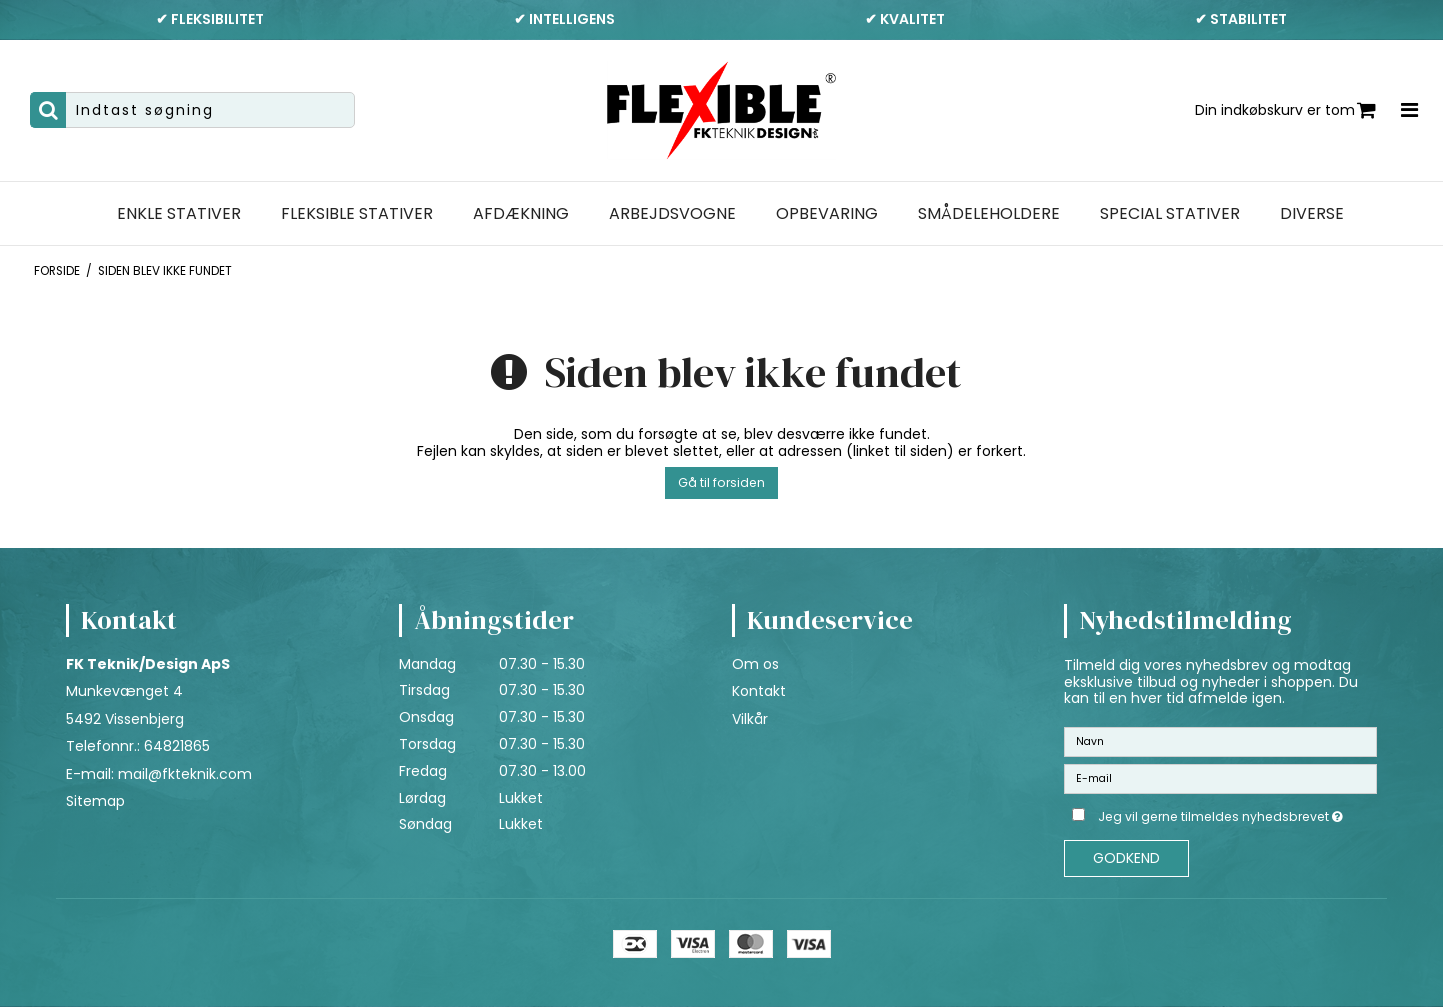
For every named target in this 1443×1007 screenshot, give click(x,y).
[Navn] (1220, 741)
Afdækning (521, 214)
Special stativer (1170, 214)
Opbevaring (827, 214)
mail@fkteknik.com (185, 774)
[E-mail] (1220, 778)
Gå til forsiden (721, 482)
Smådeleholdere (989, 214)
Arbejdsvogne (672, 214)
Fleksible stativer (357, 214)
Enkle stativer (179, 214)
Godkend (1126, 858)
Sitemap (95, 801)
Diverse (1312, 214)
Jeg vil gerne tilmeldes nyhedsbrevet (1237, 813)
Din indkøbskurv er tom (1285, 110)
